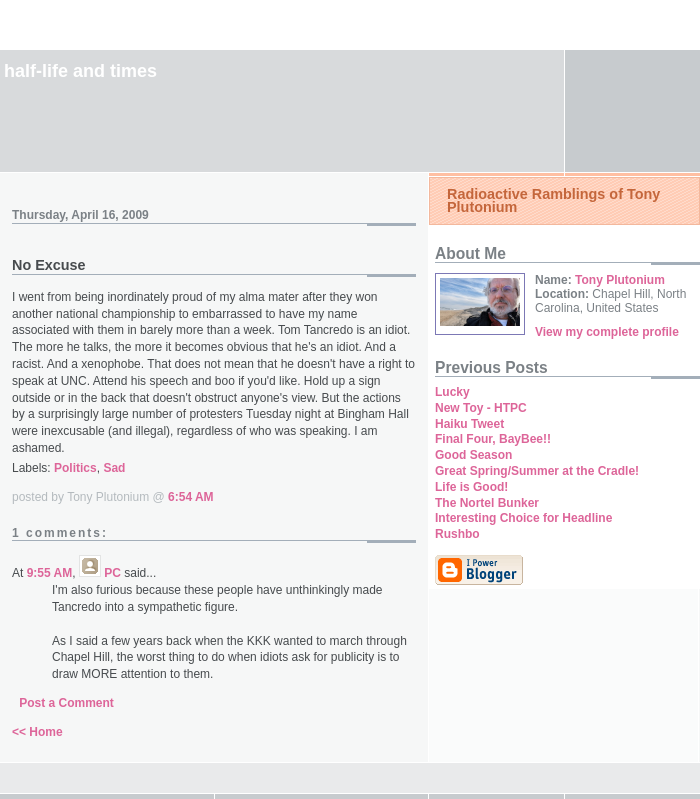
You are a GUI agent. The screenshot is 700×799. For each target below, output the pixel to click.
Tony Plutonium (620, 280)
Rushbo (457, 534)
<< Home (37, 732)
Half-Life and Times (80, 71)
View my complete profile (607, 332)
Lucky (452, 392)
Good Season (473, 455)
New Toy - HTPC (481, 408)
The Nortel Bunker (487, 503)
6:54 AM (191, 497)
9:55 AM (50, 573)
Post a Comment (66, 703)
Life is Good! (471, 487)
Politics (75, 468)
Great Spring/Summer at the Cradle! (537, 471)
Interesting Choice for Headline (523, 518)
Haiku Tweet (469, 424)
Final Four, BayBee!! (493, 439)
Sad (114, 468)
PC (112, 573)
